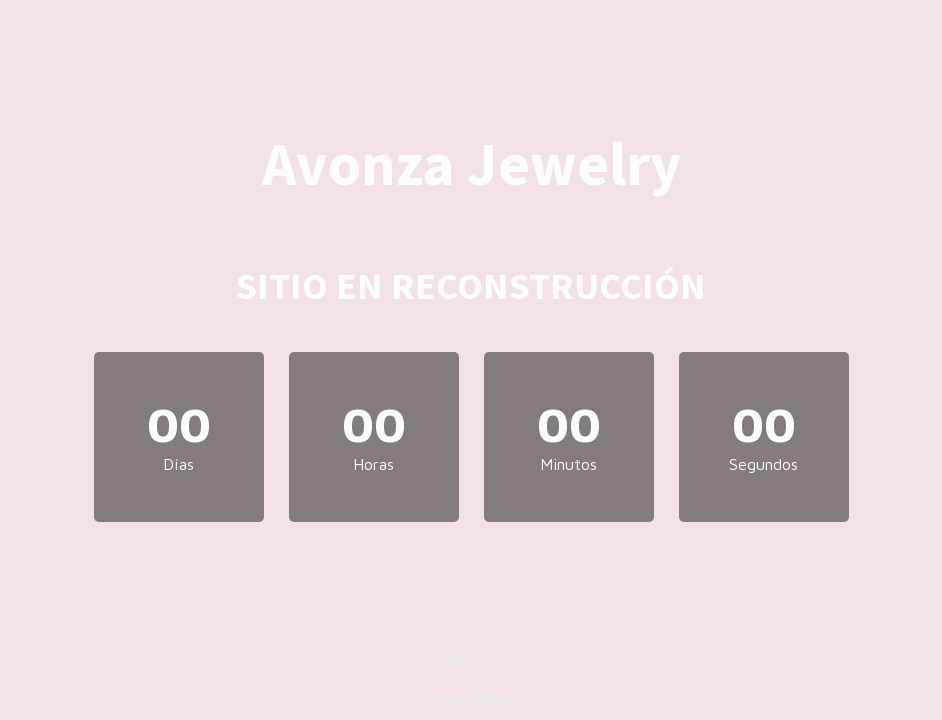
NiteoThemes (468, 695)
